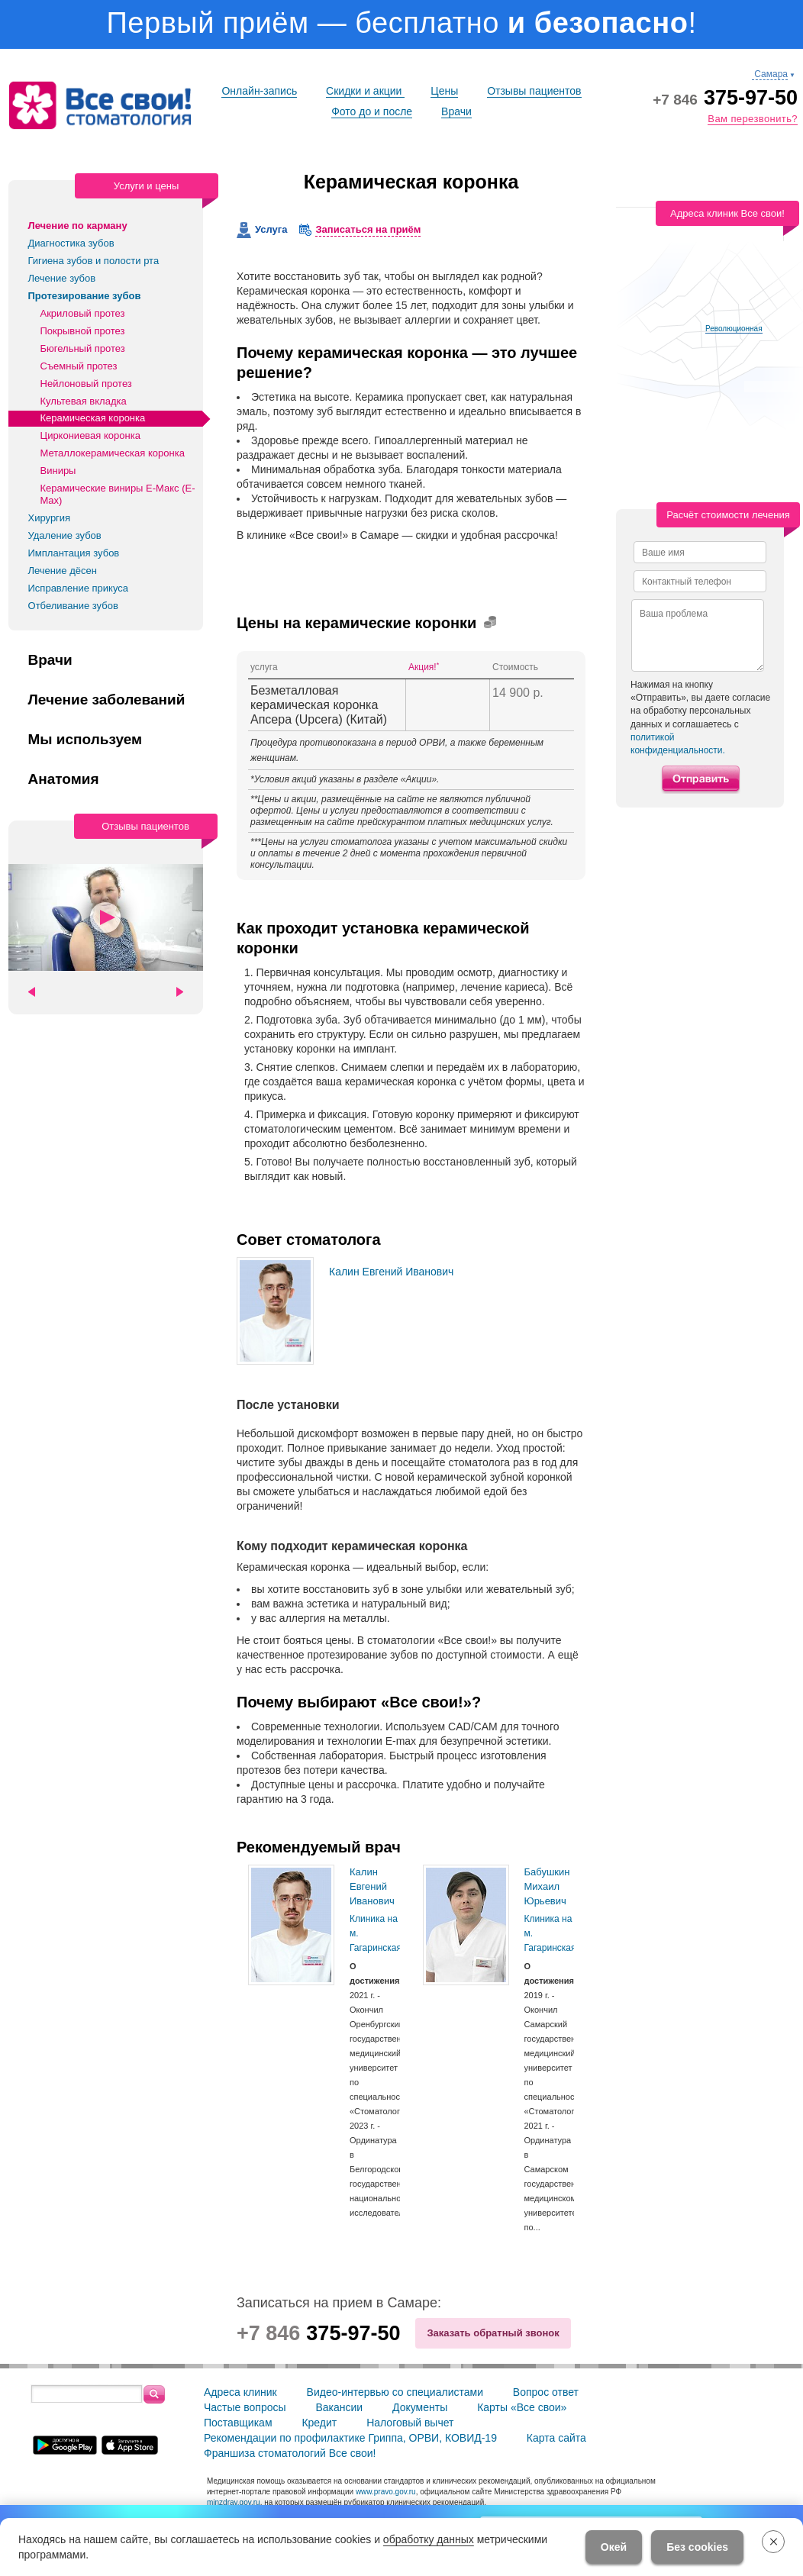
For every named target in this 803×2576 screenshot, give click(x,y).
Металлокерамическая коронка (112, 453)
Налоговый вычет (409, 2422)
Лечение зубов (62, 278)
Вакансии (339, 2407)
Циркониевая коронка (90, 435)
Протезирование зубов (84, 295)
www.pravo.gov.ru (386, 2491)
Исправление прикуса (78, 588)
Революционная (734, 328)
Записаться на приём (368, 229)
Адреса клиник (240, 2392)
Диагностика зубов (71, 243)
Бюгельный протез (82, 348)
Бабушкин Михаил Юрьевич (547, 1886)
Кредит (319, 2422)
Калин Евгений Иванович (391, 1271)
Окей (614, 2547)
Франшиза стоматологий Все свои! (290, 2453)
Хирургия (49, 518)
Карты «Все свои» (521, 2407)
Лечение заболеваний (106, 700)
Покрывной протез (82, 331)
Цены (444, 91)
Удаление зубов (65, 535)
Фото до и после (371, 111)
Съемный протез (79, 366)
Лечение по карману (77, 225)
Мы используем (85, 739)
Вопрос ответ (546, 2392)
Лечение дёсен (62, 570)
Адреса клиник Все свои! (727, 213)
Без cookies (697, 2547)
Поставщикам (238, 2422)
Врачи (456, 111)
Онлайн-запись (259, 91)
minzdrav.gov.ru (233, 2502)
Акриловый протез (82, 313)
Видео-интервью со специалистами (395, 2392)
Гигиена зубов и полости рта (94, 260)
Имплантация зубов (74, 553)
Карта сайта (556, 2438)
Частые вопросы (245, 2407)
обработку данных (428, 2539)
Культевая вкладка (83, 401)
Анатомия (63, 779)
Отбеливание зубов (73, 605)
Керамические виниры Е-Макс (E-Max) (117, 494)
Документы (419, 2407)
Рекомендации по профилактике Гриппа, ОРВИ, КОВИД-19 (350, 2438)
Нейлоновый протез (86, 383)
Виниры (58, 470)
